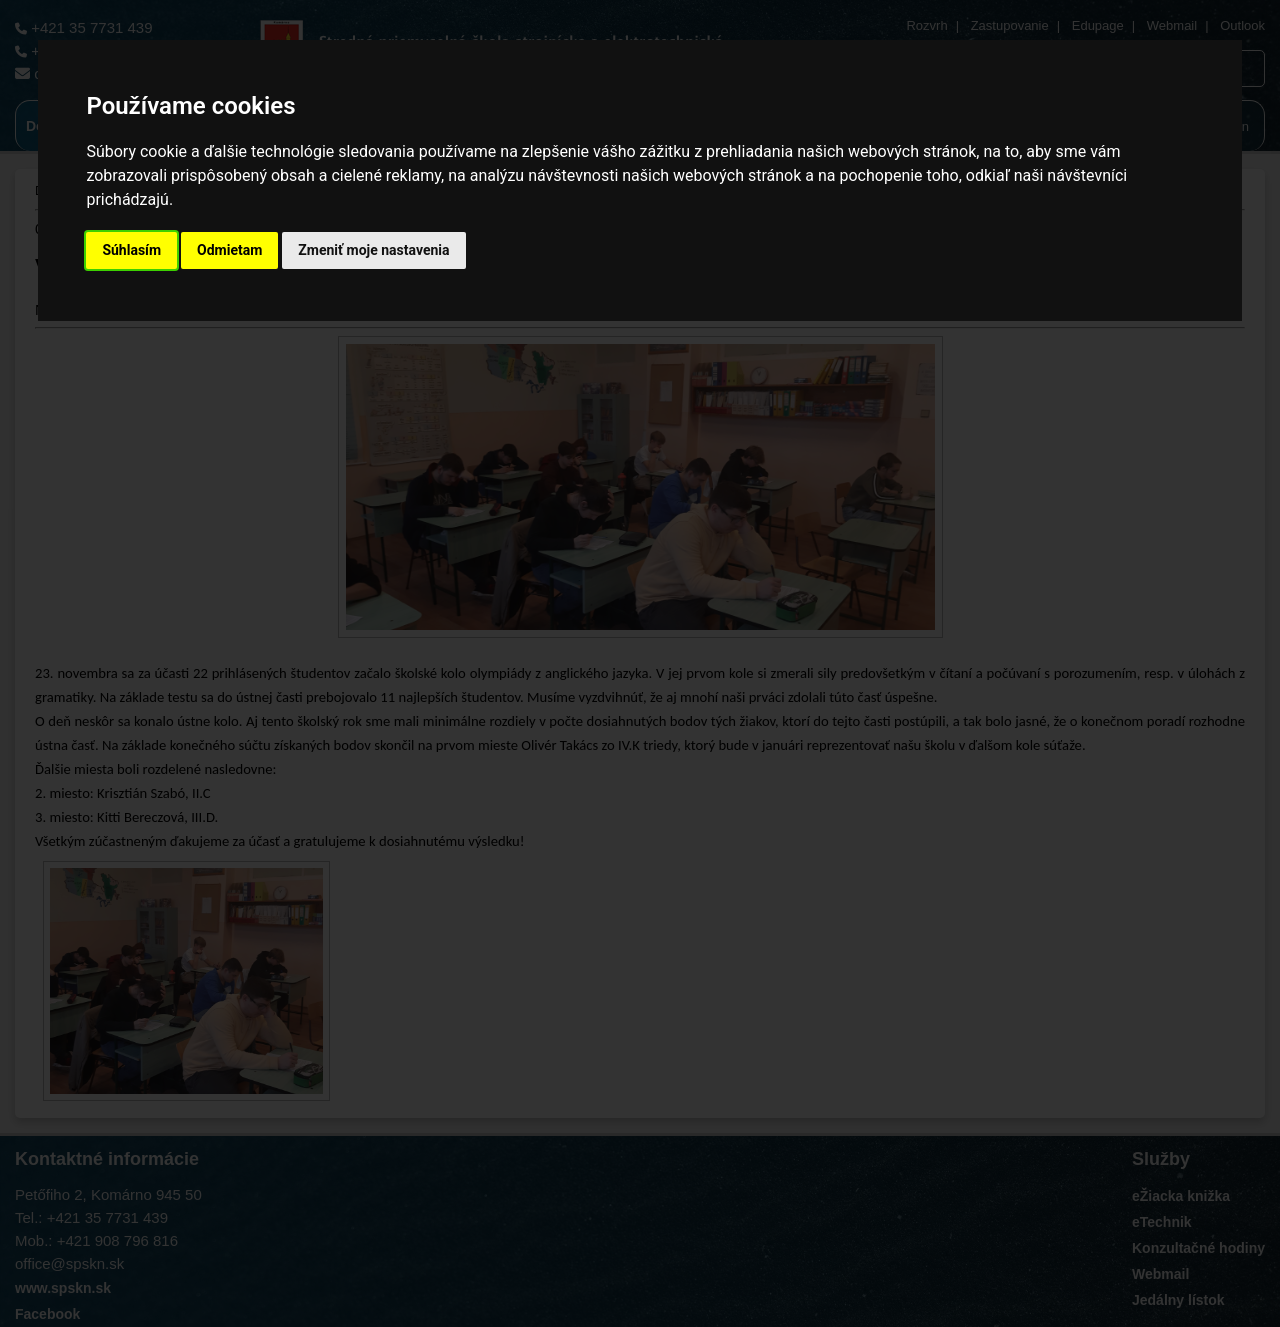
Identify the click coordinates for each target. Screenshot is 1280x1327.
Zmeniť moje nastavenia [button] (373, 250)
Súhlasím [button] (131, 250)
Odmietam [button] (229, 250)
